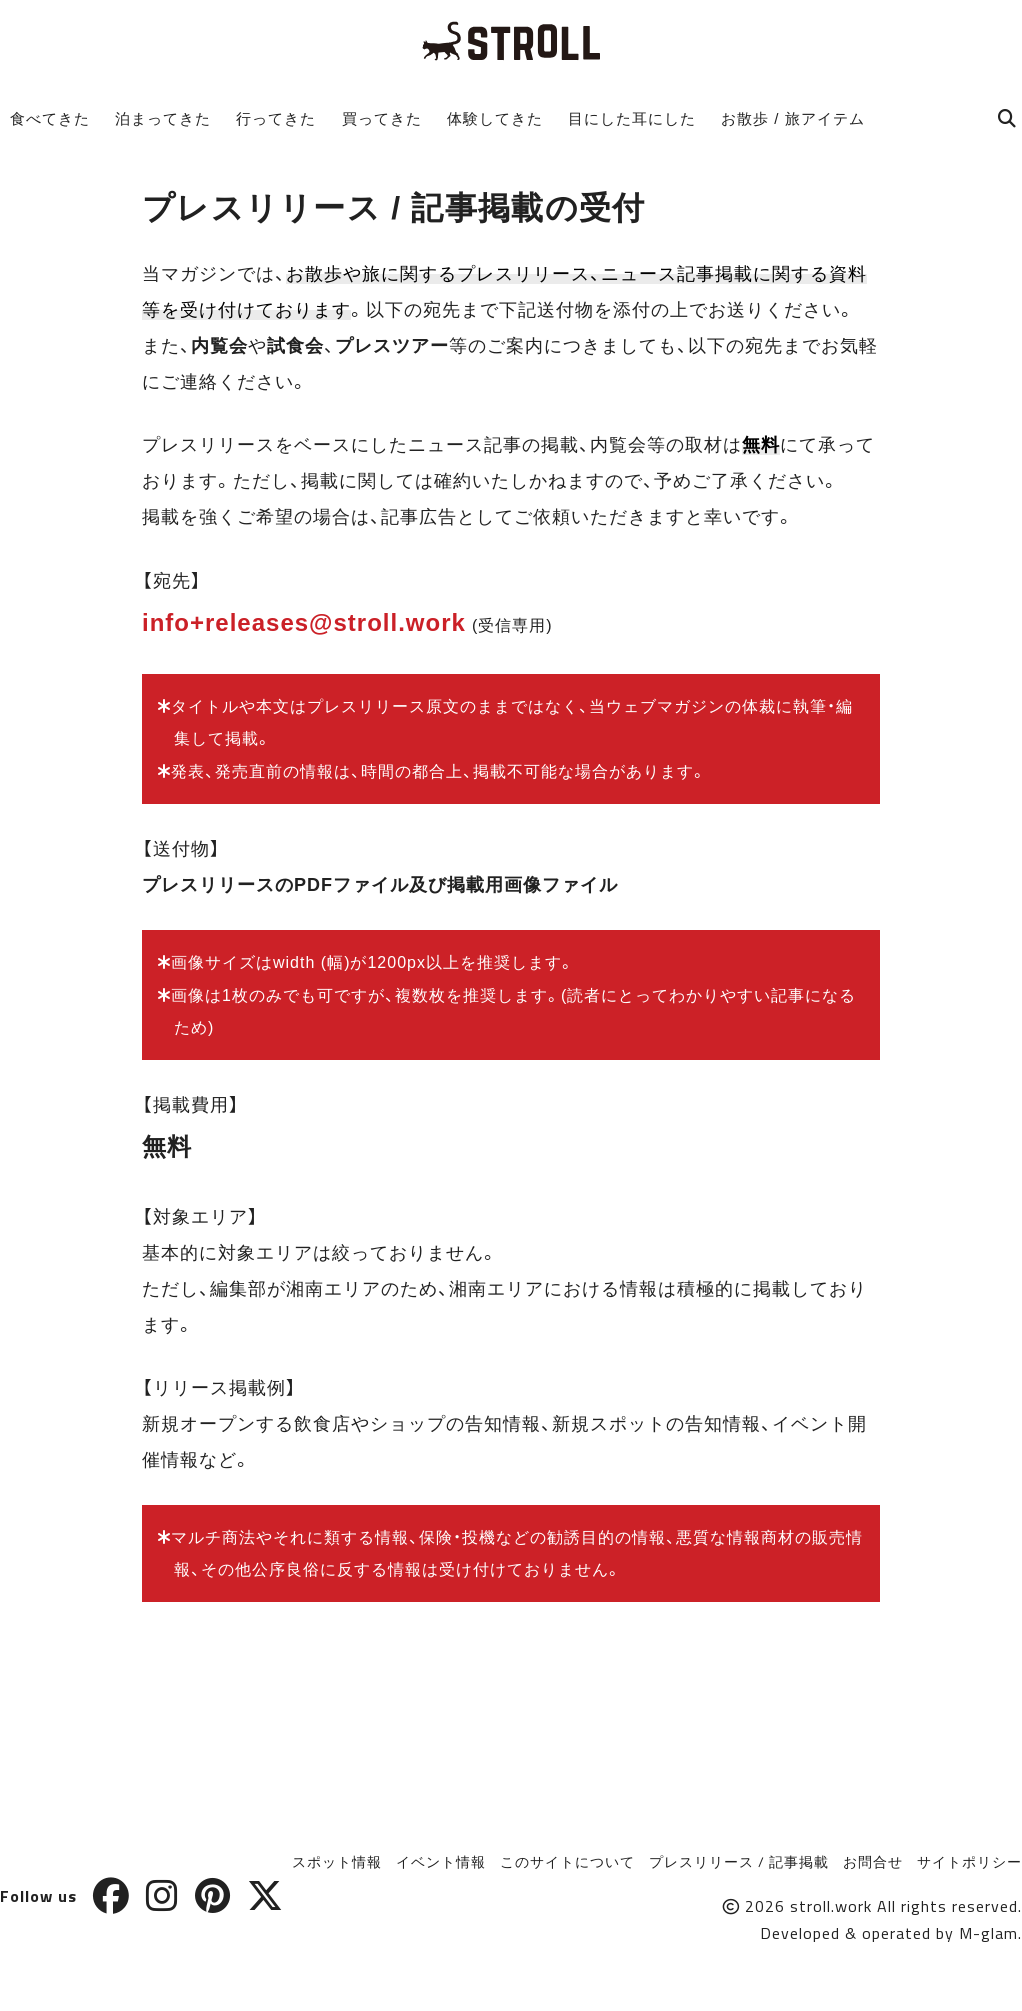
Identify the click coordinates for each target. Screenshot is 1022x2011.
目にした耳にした (632, 118)
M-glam (988, 1933)
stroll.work (831, 1906)
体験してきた (495, 118)
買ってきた (382, 118)
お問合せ (873, 1861)
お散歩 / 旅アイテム (793, 118)
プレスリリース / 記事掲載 (739, 1861)
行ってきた (276, 118)
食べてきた (50, 118)
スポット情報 (337, 1861)
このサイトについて (567, 1861)
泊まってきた (163, 118)
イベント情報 (441, 1861)
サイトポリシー (969, 1861)
